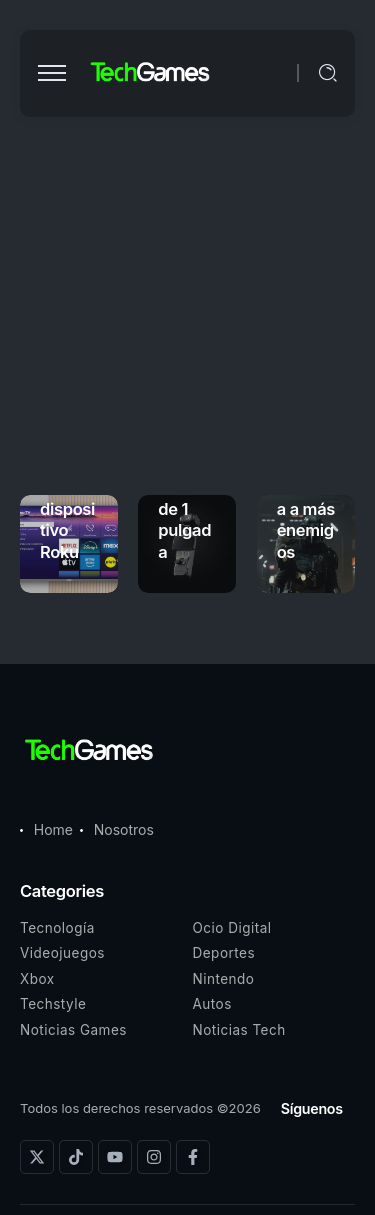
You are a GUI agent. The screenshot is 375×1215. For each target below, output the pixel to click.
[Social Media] (37, 1157)
